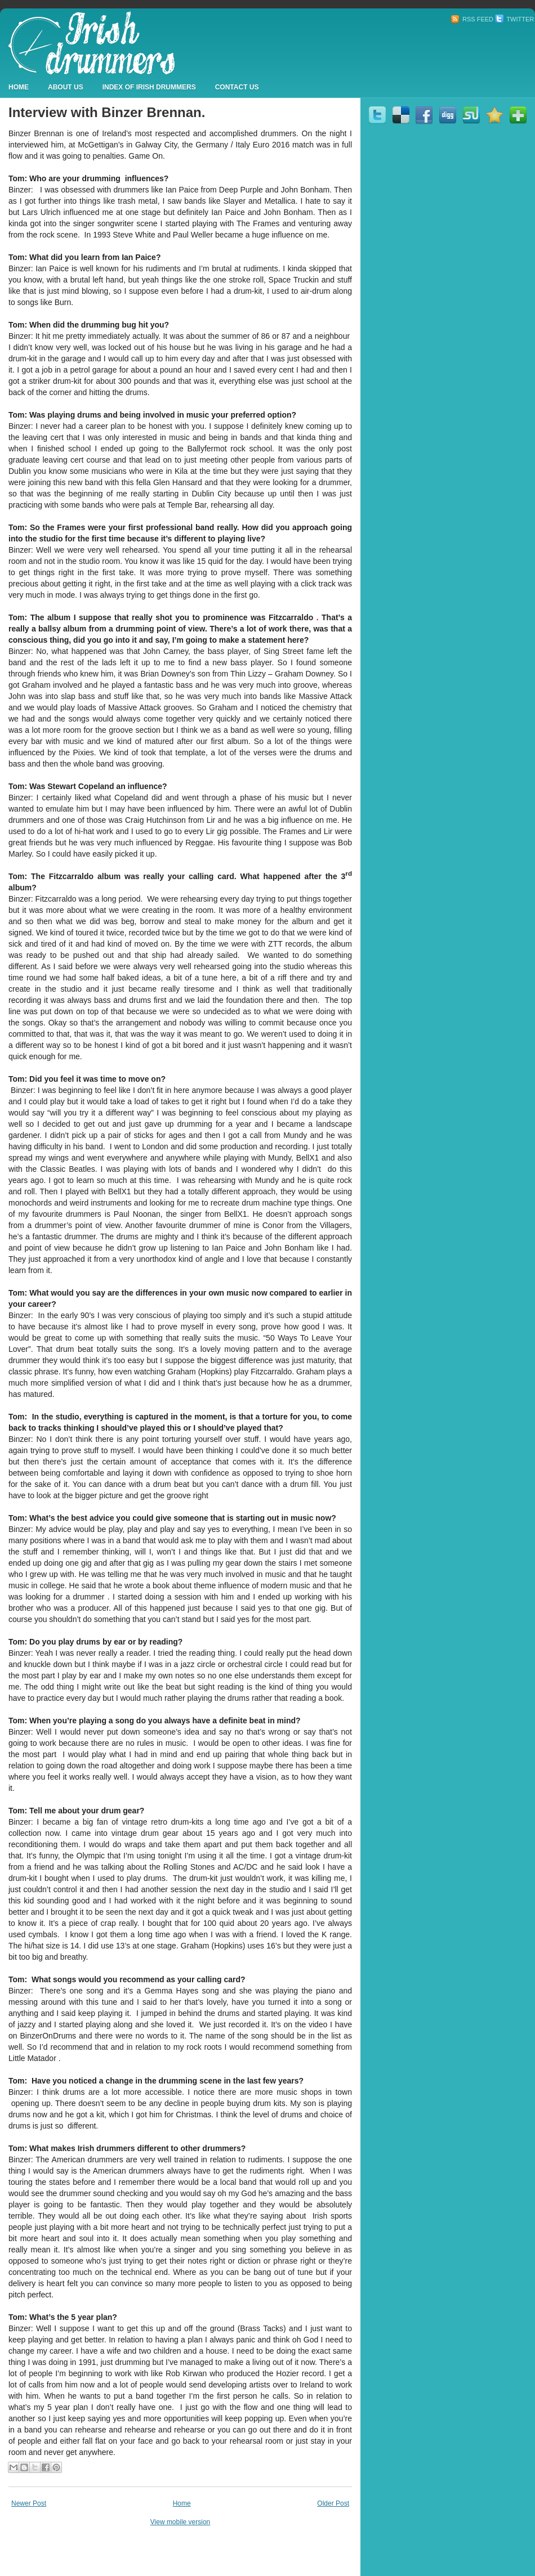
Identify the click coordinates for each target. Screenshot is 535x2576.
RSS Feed (472, 19)
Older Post (333, 2503)
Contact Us (237, 87)
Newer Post (28, 2503)
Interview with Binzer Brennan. (106, 112)
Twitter (514, 19)
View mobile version (180, 2522)
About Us (65, 87)
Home (18, 87)
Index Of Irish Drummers (149, 87)
